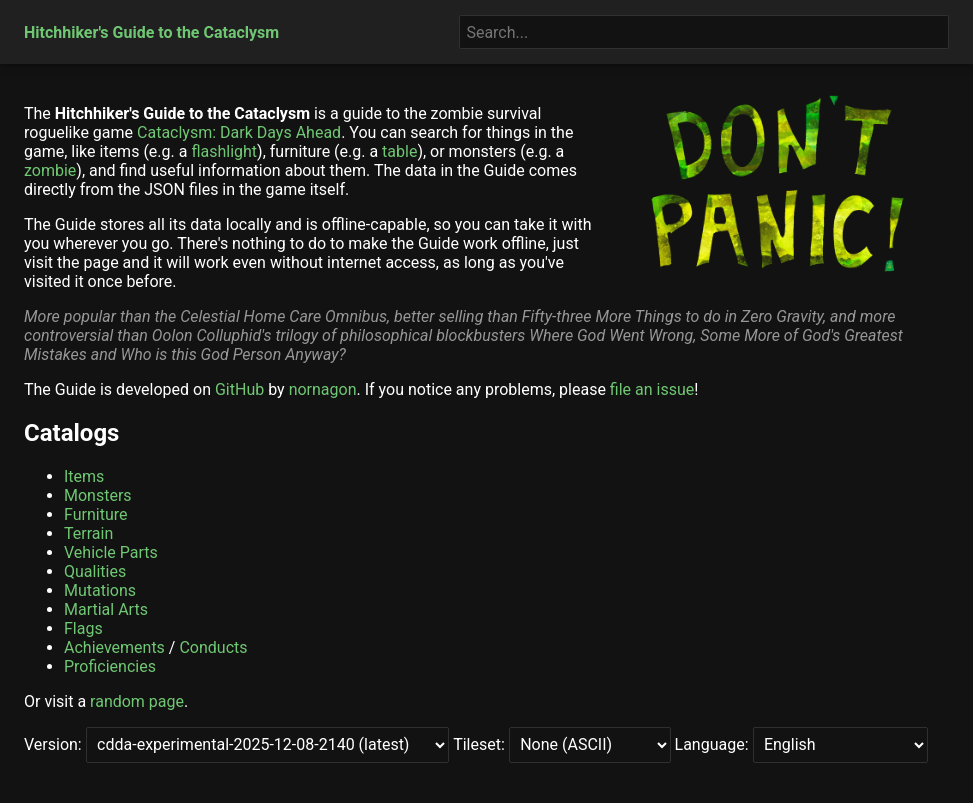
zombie (50, 170)
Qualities (95, 571)
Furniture (95, 514)
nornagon (323, 389)
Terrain (88, 533)
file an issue (652, 389)
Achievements (114, 647)
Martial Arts (106, 609)
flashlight (224, 151)
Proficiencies (110, 666)
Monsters (98, 495)
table (399, 151)
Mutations (100, 590)
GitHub (239, 389)
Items (84, 476)
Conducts (213, 647)
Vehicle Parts (111, 552)
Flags (83, 628)
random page (137, 701)
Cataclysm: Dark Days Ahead (239, 132)
